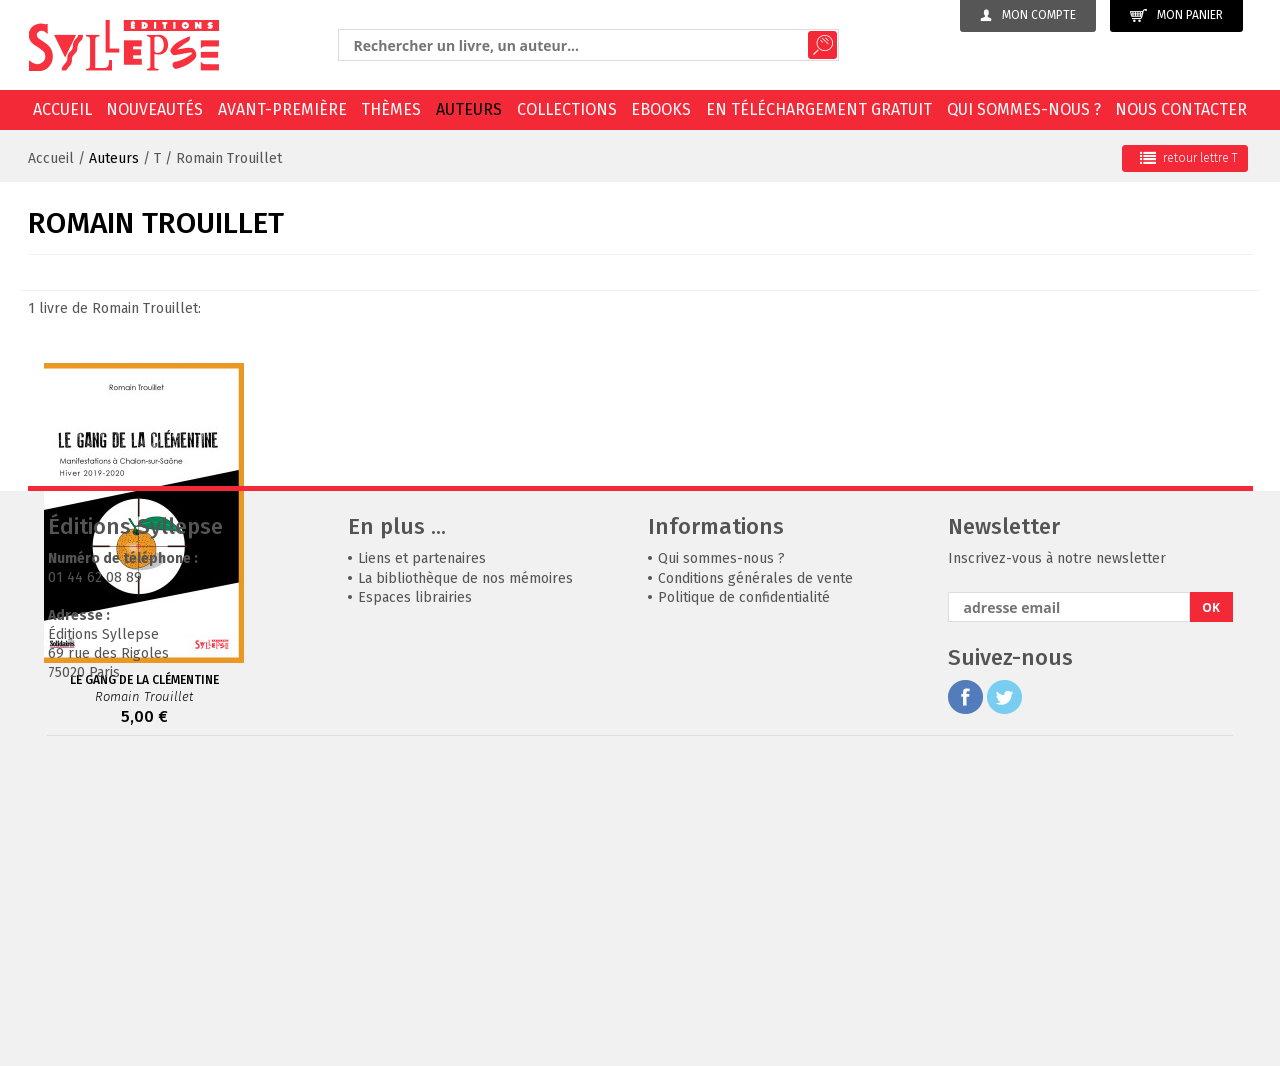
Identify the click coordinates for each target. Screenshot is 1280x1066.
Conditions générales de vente (755, 878)
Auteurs (469, 109)
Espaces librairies (415, 897)
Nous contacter (1181, 109)
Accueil (62, 109)
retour (1188, 158)
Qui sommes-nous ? (1024, 109)
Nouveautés (154, 109)
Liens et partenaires (422, 858)
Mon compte (1028, 15)
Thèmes (391, 109)
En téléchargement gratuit (819, 109)
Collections (567, 109)
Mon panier (1176, 15)
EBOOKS (661, 109)
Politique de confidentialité (744, 897)
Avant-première (282, 109)
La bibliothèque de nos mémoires (465, 878)
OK (1211, 907)
